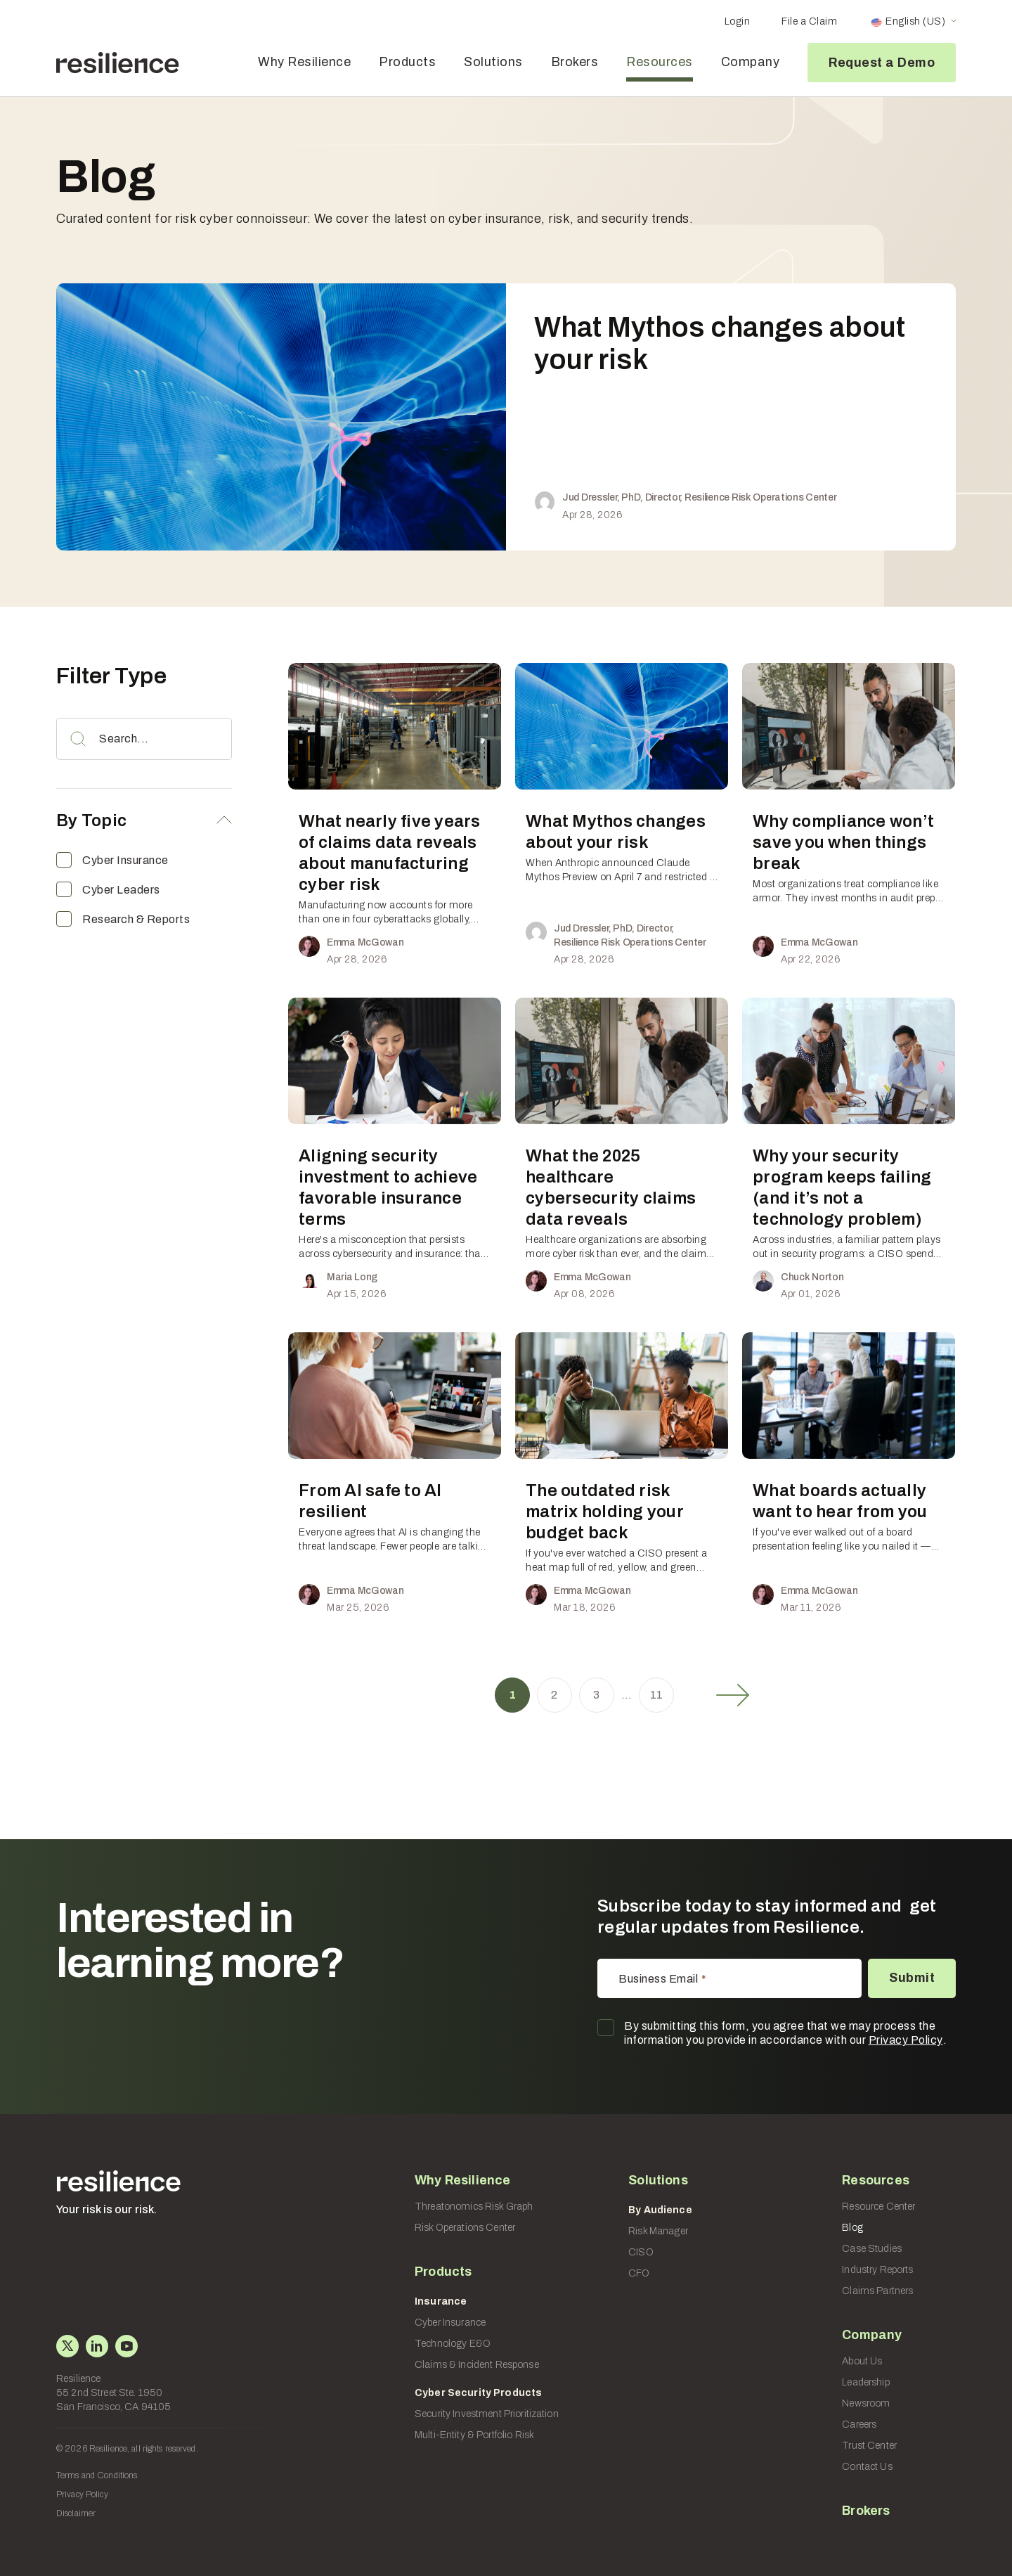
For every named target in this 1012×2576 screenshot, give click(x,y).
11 (656, 1695)
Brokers (575, 62)
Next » (732, 1695)
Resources (659, 62)
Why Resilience (304, 62)
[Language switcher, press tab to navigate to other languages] (913, 22)
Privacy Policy (906, 2040)
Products (407, 62)
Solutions (493, 62)
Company (750, 62)
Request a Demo (882, 63)
